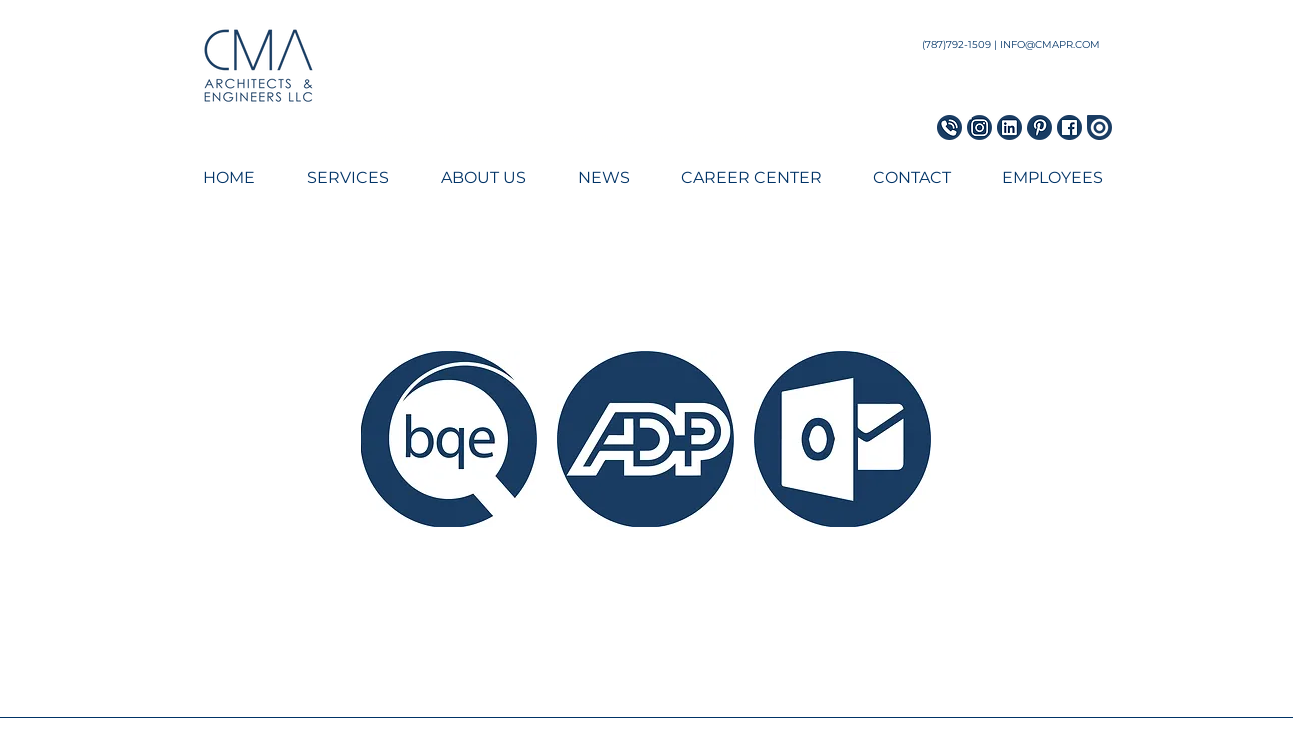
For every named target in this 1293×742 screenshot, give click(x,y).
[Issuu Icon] (1099, 127)
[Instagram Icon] (979, 127)
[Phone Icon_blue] (949, 127)
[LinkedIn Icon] (1009, 127)
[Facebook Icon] (1069, 127)
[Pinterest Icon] (1039, 127)
